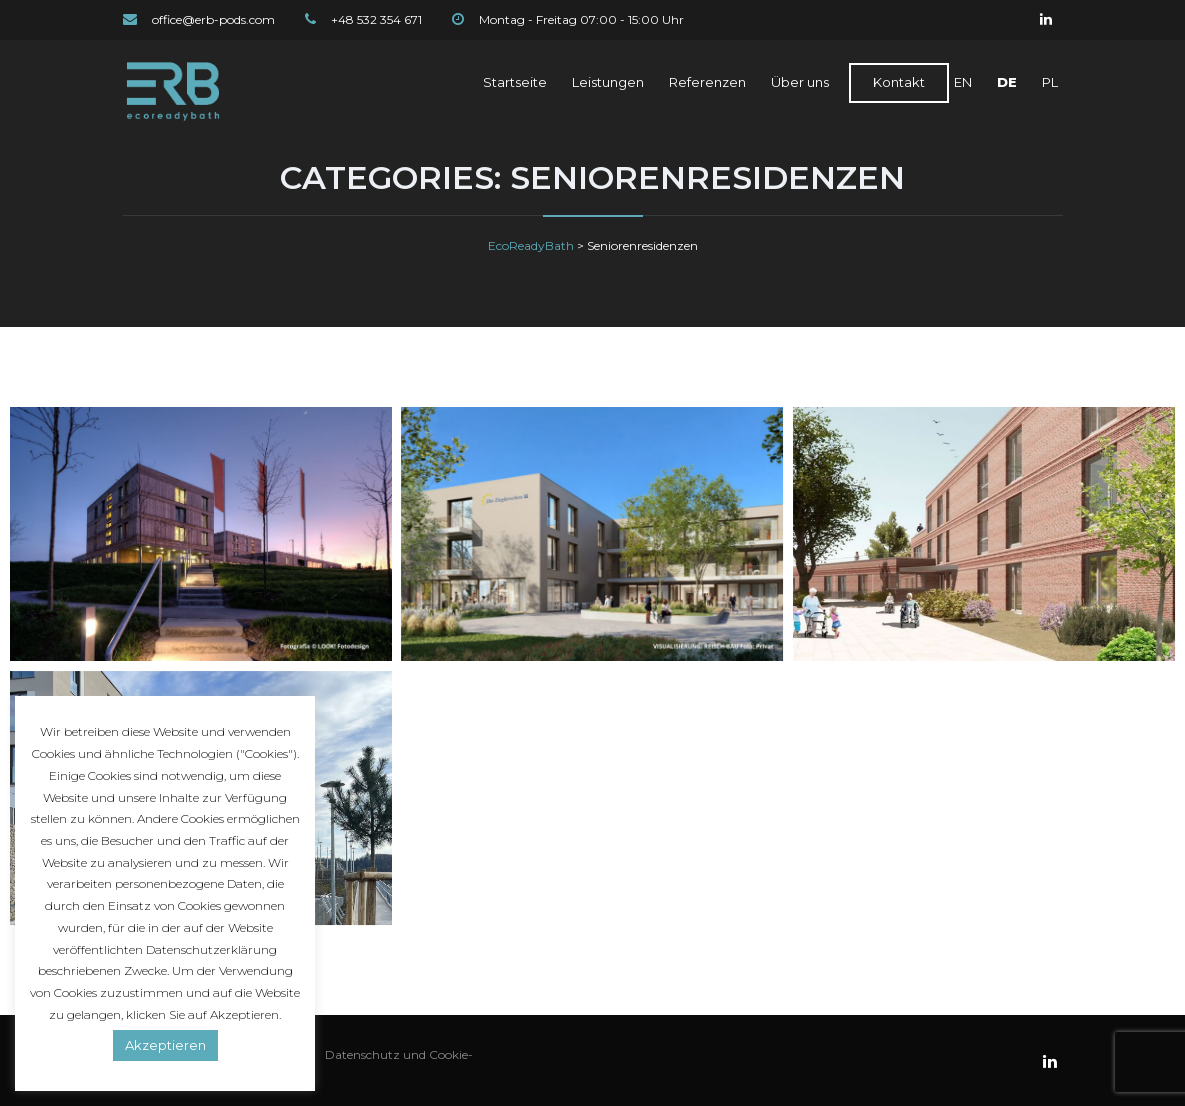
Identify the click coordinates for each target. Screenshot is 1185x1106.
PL (1050, 82)
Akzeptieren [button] (165, 1045)
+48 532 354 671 (376, 19)
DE (1007, 82)
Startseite (515, 82)
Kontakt (899, 82)
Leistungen (608, 82)
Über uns (800, 82)
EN (963, 82)
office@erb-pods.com (213, 19)
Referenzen (707, 82)
